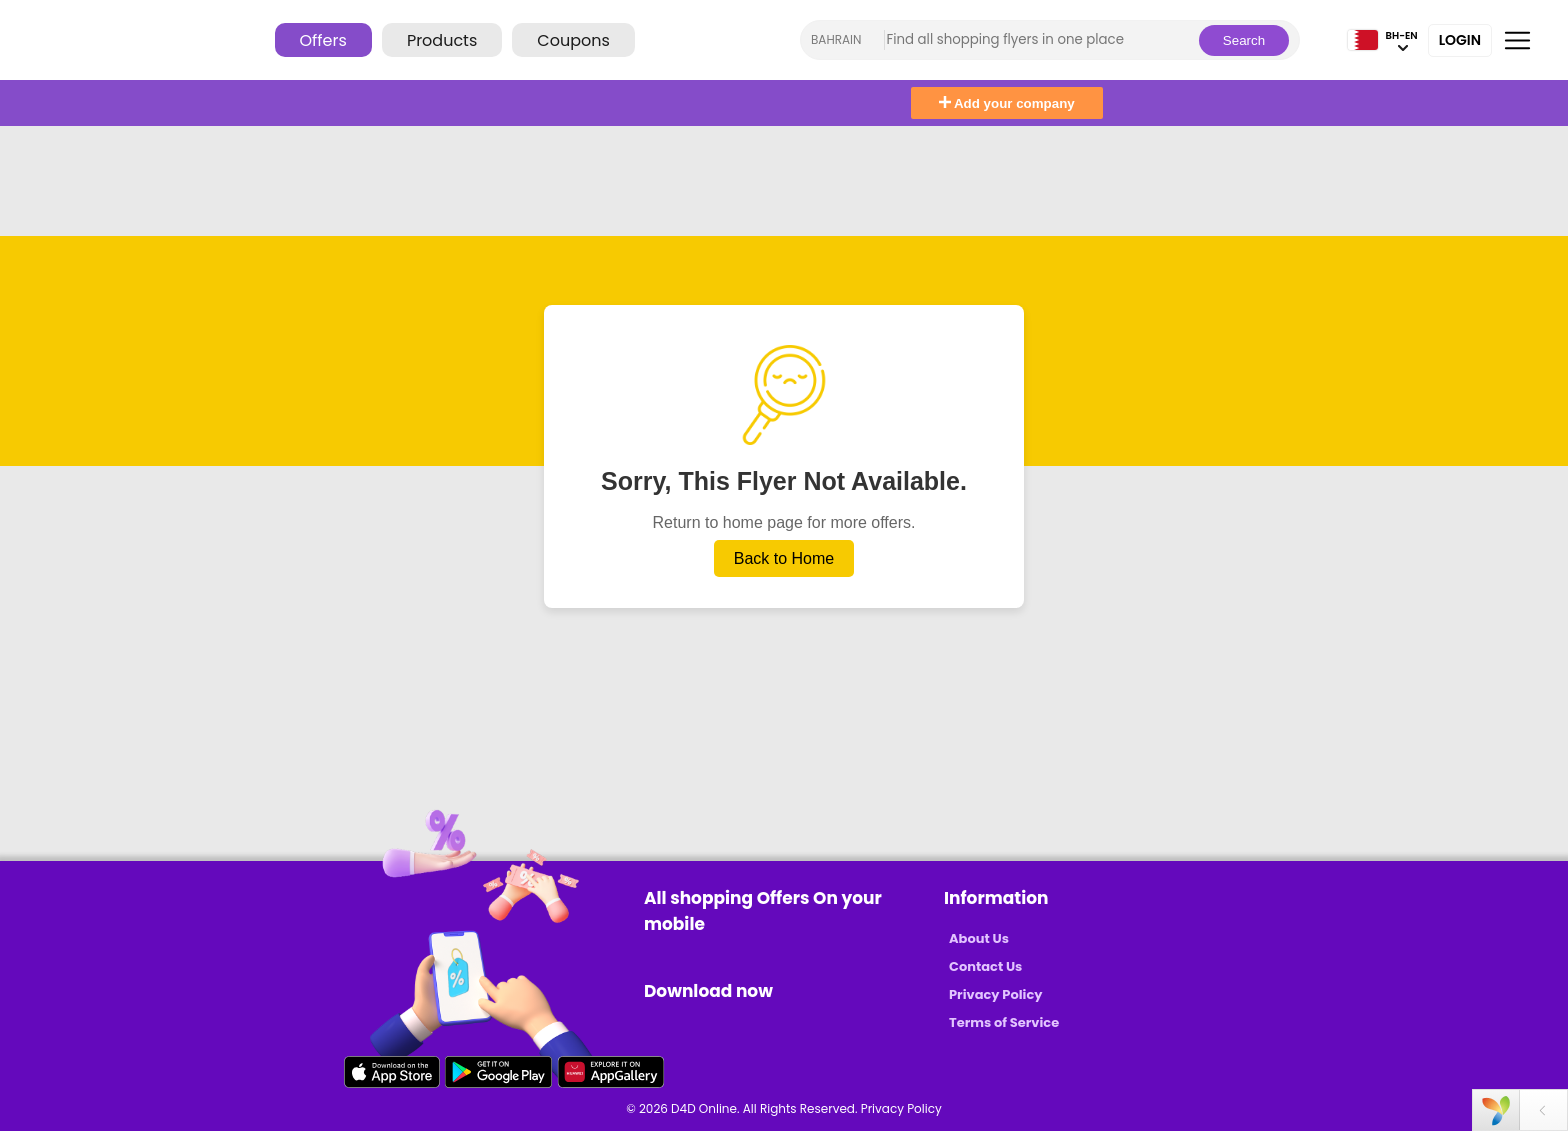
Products (442, 40)
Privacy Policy (995, 994)
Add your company (1007, 103)
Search (1244, 40)
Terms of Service (1004, 1022)
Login (1460, 40)
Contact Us (985, 966)
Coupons (573, 40)
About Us (979, 938)
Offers (323, 40)
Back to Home (784, 558)
